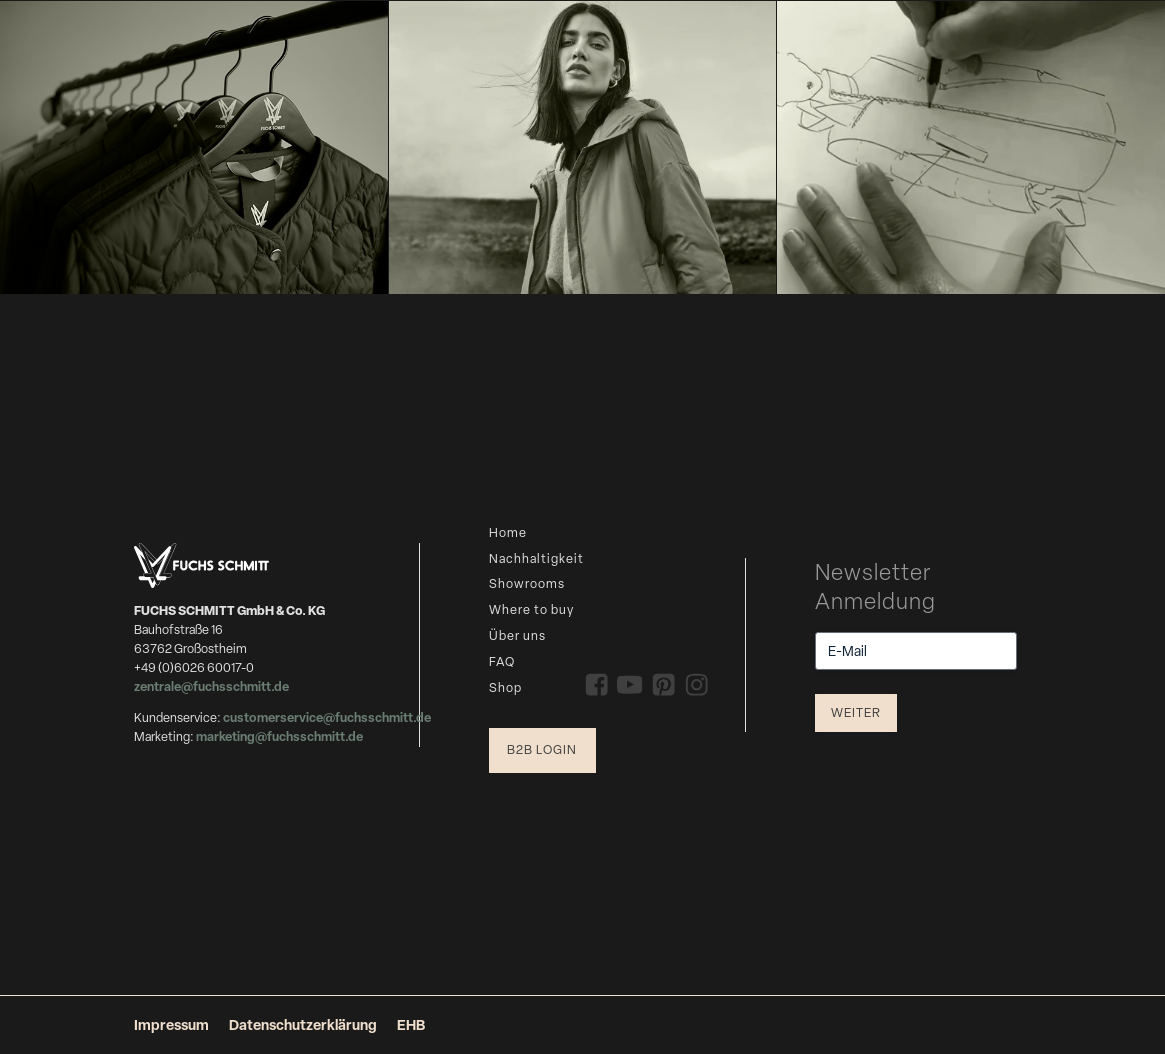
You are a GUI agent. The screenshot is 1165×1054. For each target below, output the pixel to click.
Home (508, 532)
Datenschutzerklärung (303, 1024)
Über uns (517, 635)
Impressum (171, 1024)
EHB (411, 1024)
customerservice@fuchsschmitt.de (327, 717)
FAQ (502, 661)
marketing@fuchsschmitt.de (279, 736)
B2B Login (542, 749)
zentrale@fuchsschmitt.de (212, 686)
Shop (505, 687)
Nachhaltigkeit (536, 558)
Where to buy (531, 609)
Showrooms (527, 583)
